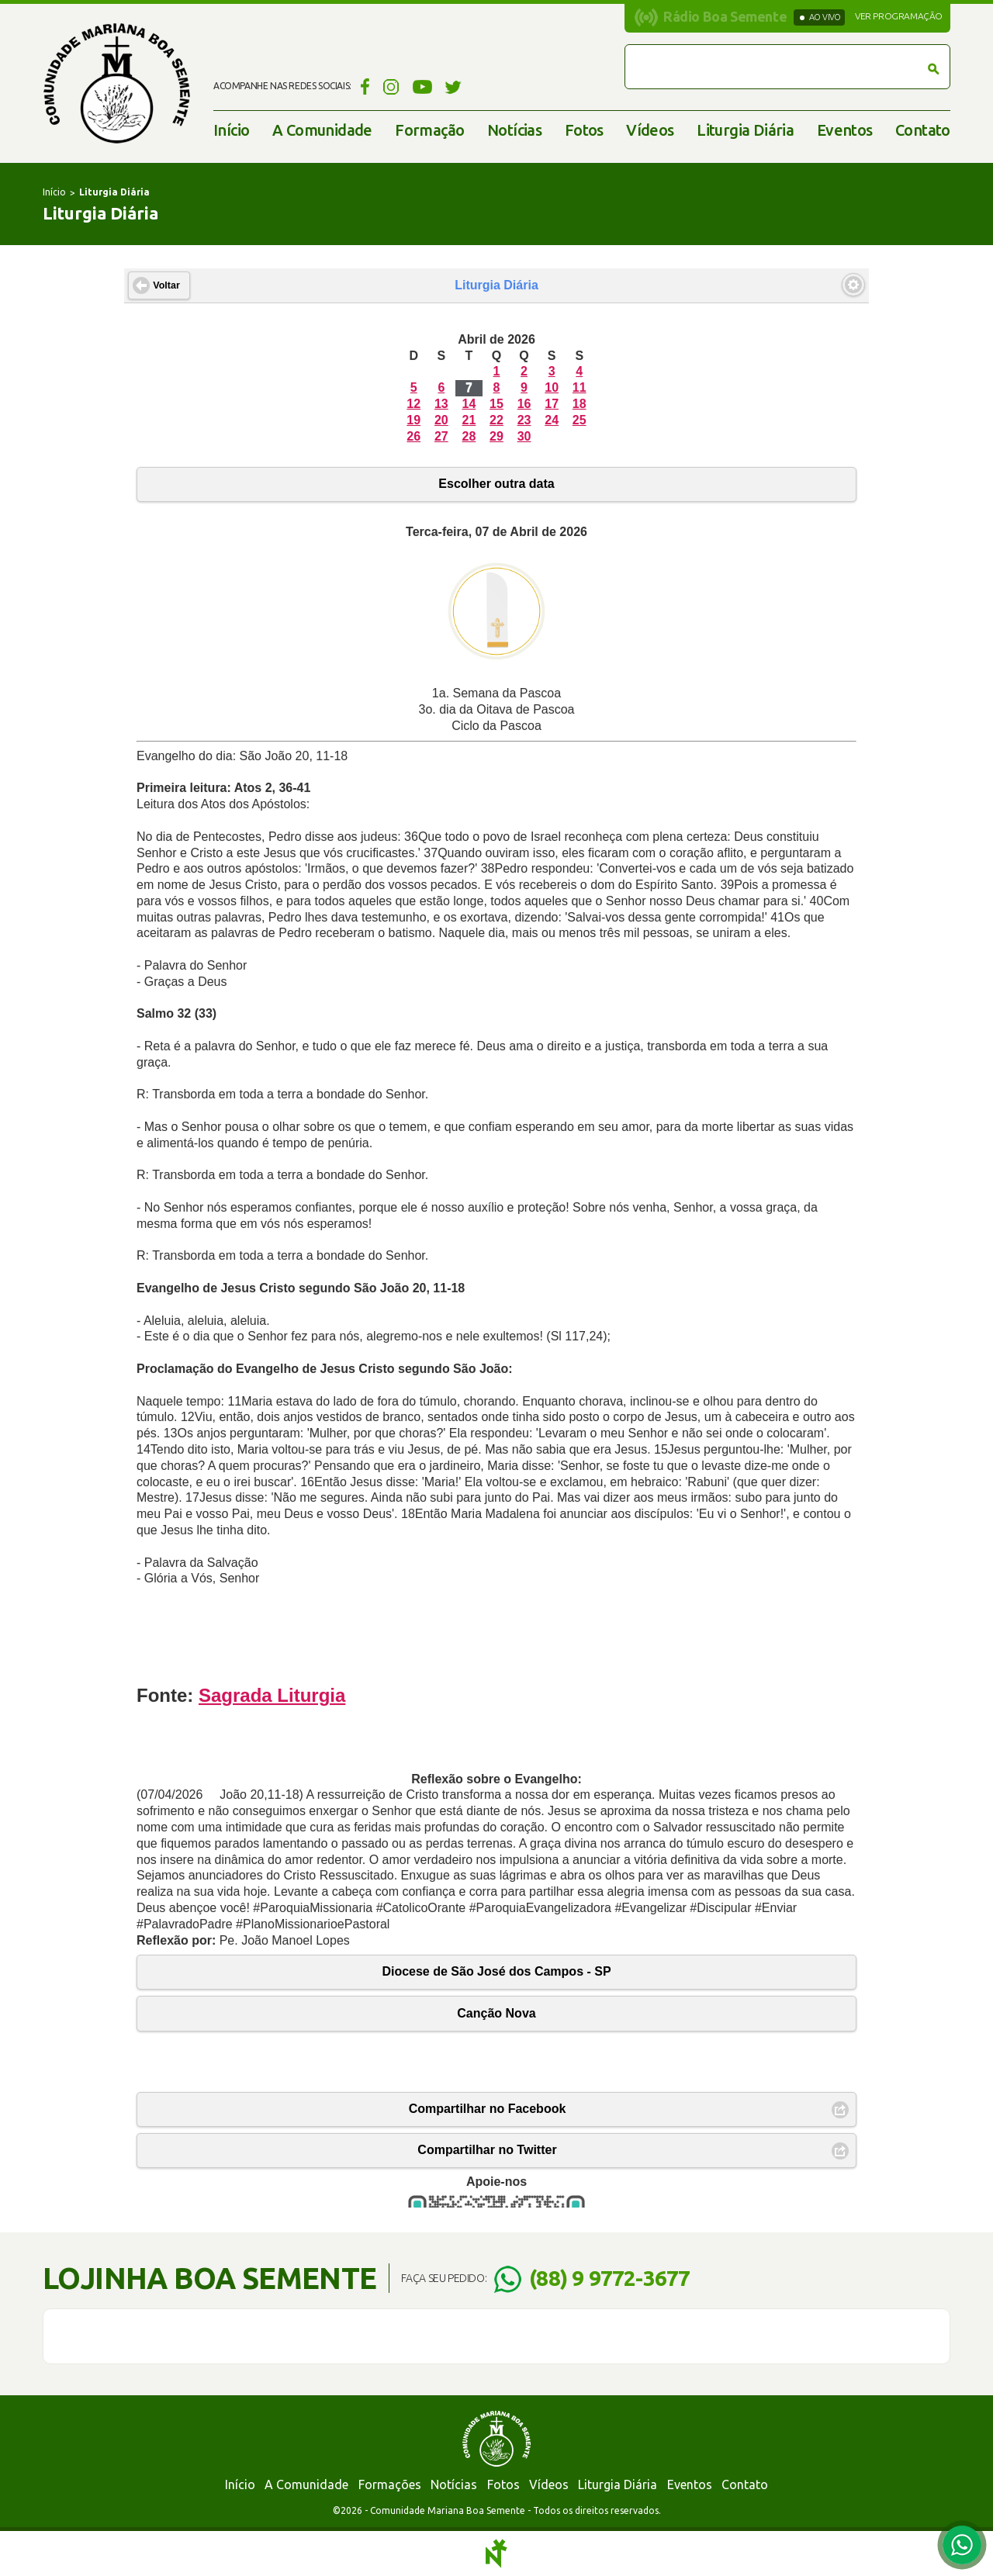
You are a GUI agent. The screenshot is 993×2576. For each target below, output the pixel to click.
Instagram (391, 86)
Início (231, 130)
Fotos (584, 130)
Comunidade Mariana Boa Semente (116, 83)
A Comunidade (322, 130)
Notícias (514, 130)
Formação (429, 130)
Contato (922, 130)
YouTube (422, 86)
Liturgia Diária (745, 130)
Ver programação (899, 16)
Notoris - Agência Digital (496, 2553)
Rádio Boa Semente (725, 16)
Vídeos (649, 130)
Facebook (362, 86)
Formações (389, 2484)
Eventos (845, 130)
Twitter (453, 86)
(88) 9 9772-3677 (609, 2278)
